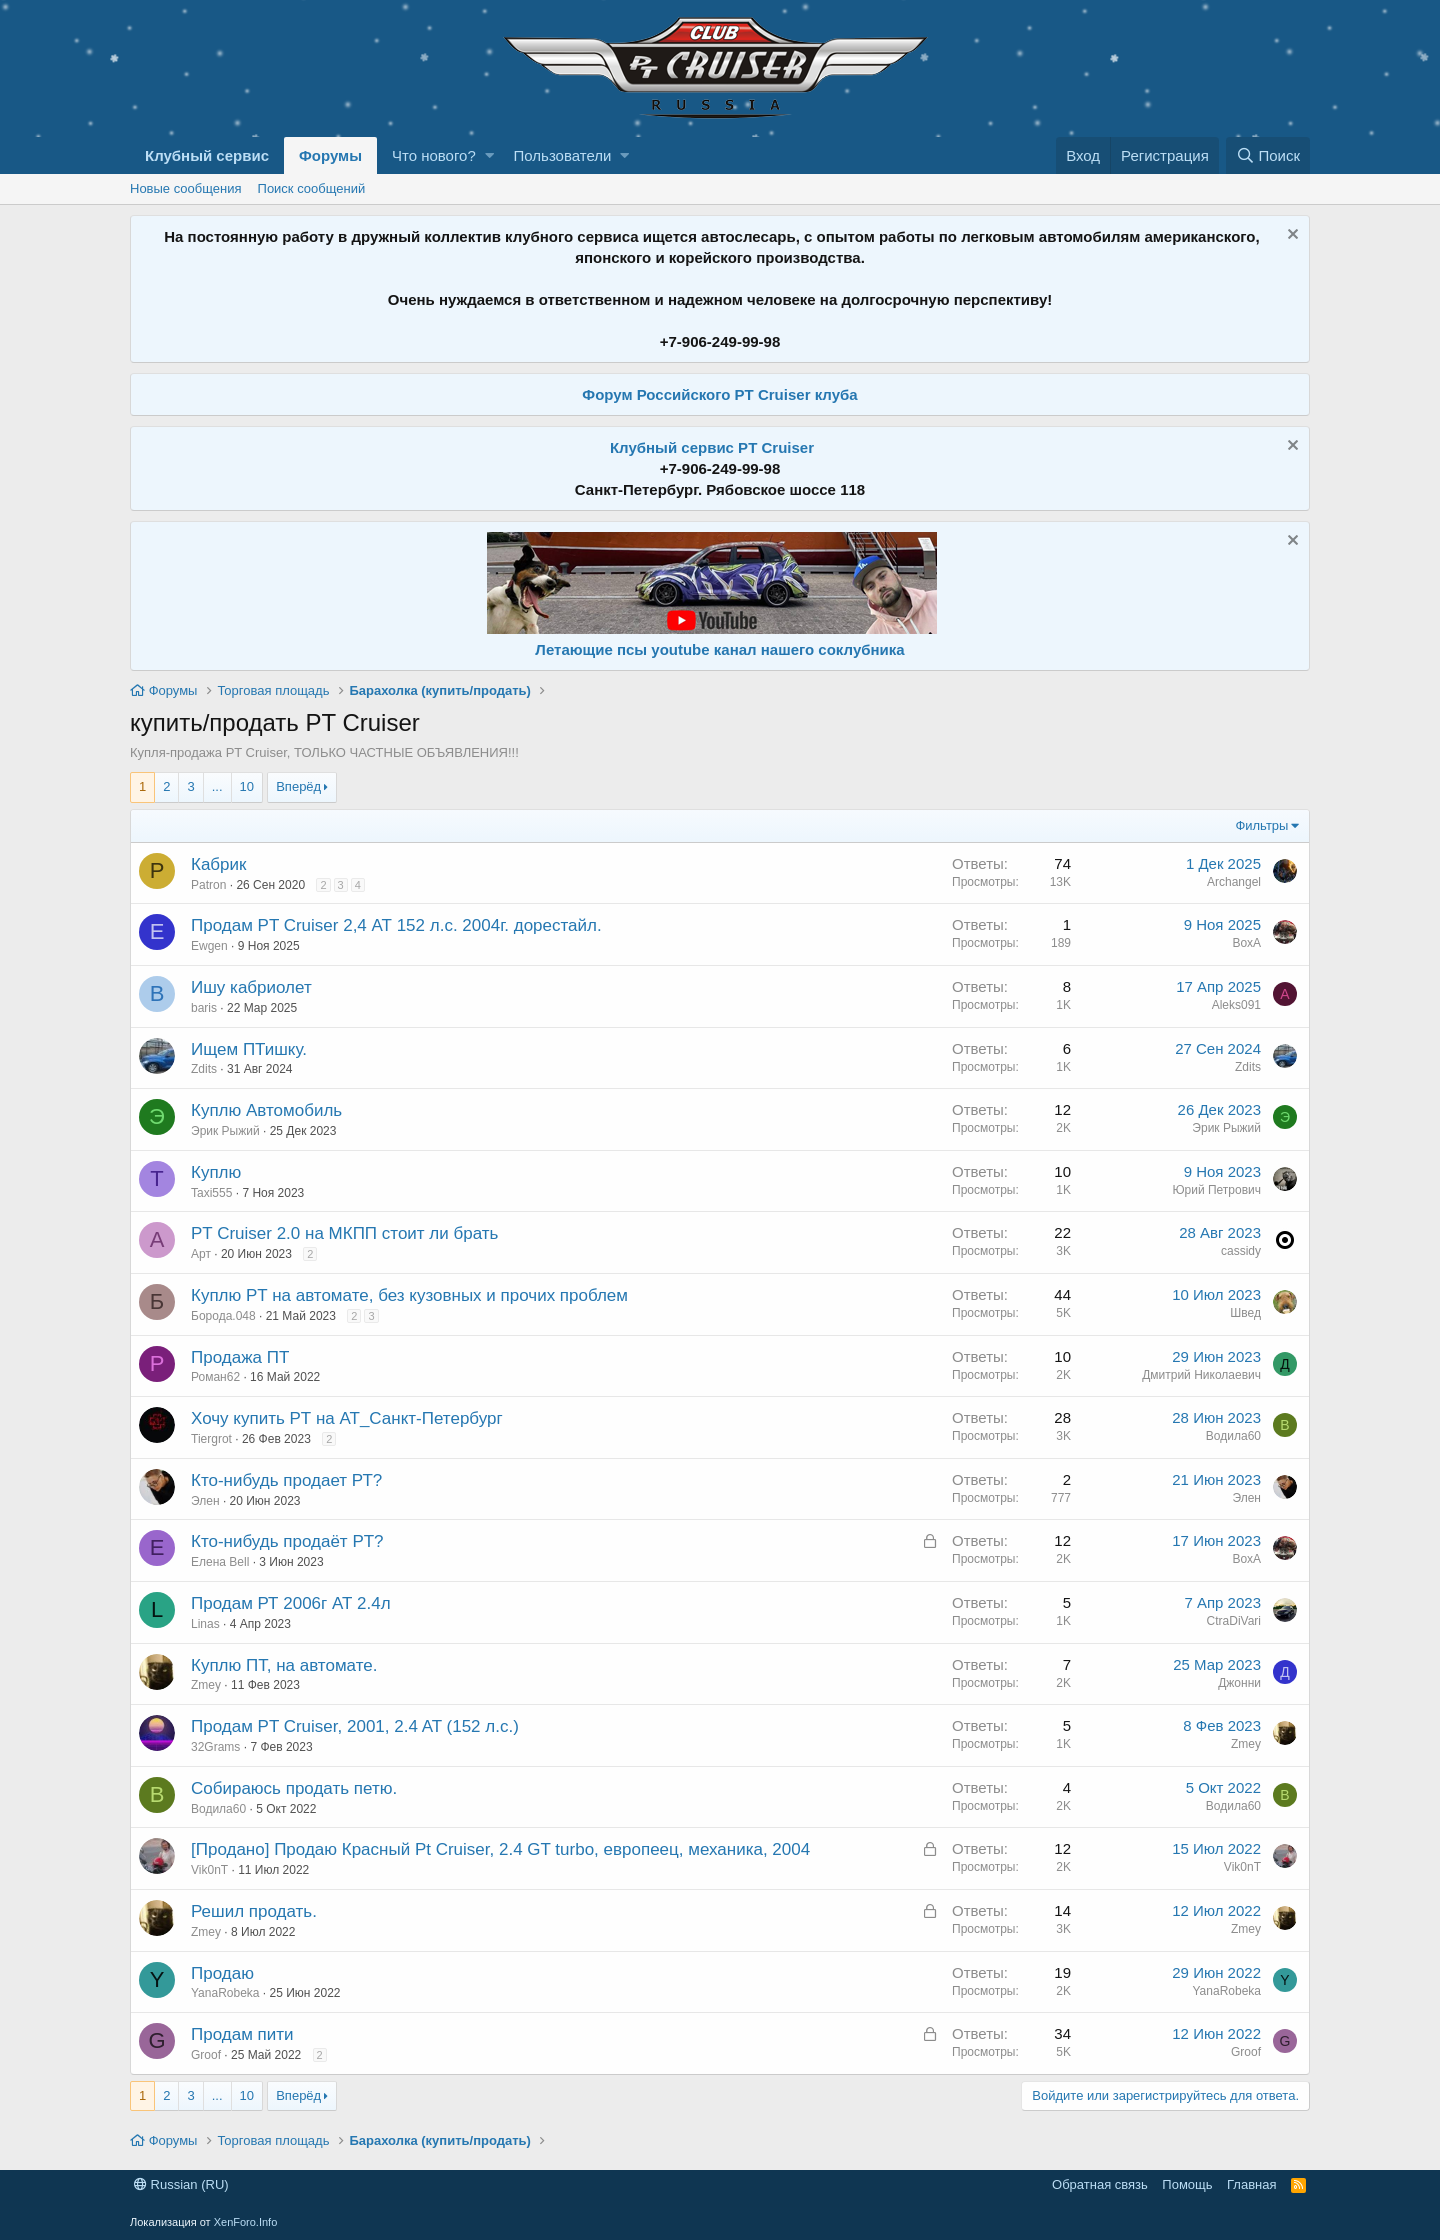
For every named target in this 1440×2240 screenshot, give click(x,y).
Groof (206, 2055)
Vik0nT (209, 1870)
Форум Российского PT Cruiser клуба (719, 394)
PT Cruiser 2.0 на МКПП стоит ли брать (344, 1233)
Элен (205, 1501)
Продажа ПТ (240, 1357)
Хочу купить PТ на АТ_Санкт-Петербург (347, 1418)
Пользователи (563, 155)
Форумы (330, 155)
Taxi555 (211, 1193)
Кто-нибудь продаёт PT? (287, 1541)
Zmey (206, 1685)
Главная (1251, 2184)
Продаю (222, 1973)
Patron (208, 885)
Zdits (204, 1069)
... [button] (217, 786)
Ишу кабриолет (251, 987)
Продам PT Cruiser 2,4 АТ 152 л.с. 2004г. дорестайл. (396, 925)
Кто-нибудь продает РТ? (286, 1480)
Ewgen (209, 946)
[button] (489, 155)
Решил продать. (254, 1911)
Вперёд (298, 786)
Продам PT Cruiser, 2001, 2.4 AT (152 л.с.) (355, 1726)
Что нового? (434, 155)
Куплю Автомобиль (266, 1110)
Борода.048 (223, 1316)
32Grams (215, 1747)
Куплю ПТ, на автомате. (284, 1665)
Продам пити (242, 2034)
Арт (201, 1254)
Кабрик (218, 864)
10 (247, 786)
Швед (1245, 1313)
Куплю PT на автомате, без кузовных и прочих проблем (409, 1295)
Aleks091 (1236, 1005)
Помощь (1187, 2184)
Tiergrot (211, 1439)
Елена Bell (220, 1562)
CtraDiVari (1234, 1621)
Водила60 (1233, 1436)
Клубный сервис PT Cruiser (712, 447)
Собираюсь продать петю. (294, 1788)
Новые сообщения (186, 188)
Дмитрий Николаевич (1201, 1375)
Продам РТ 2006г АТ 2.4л (291, 1603)
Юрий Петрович (1216, 1190)
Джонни (1239, 1683)
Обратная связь (1100, 2184)
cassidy (1241, 1251)
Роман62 (215, 1377)
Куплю (216, 1172)
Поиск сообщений (312, 188)
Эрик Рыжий (225, 1131)
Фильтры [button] (1261, 825)
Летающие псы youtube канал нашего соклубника (719, 649)
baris (204, 1008)
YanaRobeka (225, 1993)
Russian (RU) (181, 2184)
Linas (205, 1624)
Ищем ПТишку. (249, 1049)
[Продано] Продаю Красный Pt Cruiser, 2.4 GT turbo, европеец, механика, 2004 (500, 1849)
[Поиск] (1268, 155)
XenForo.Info (246, 2222)
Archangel (1234, 882)
